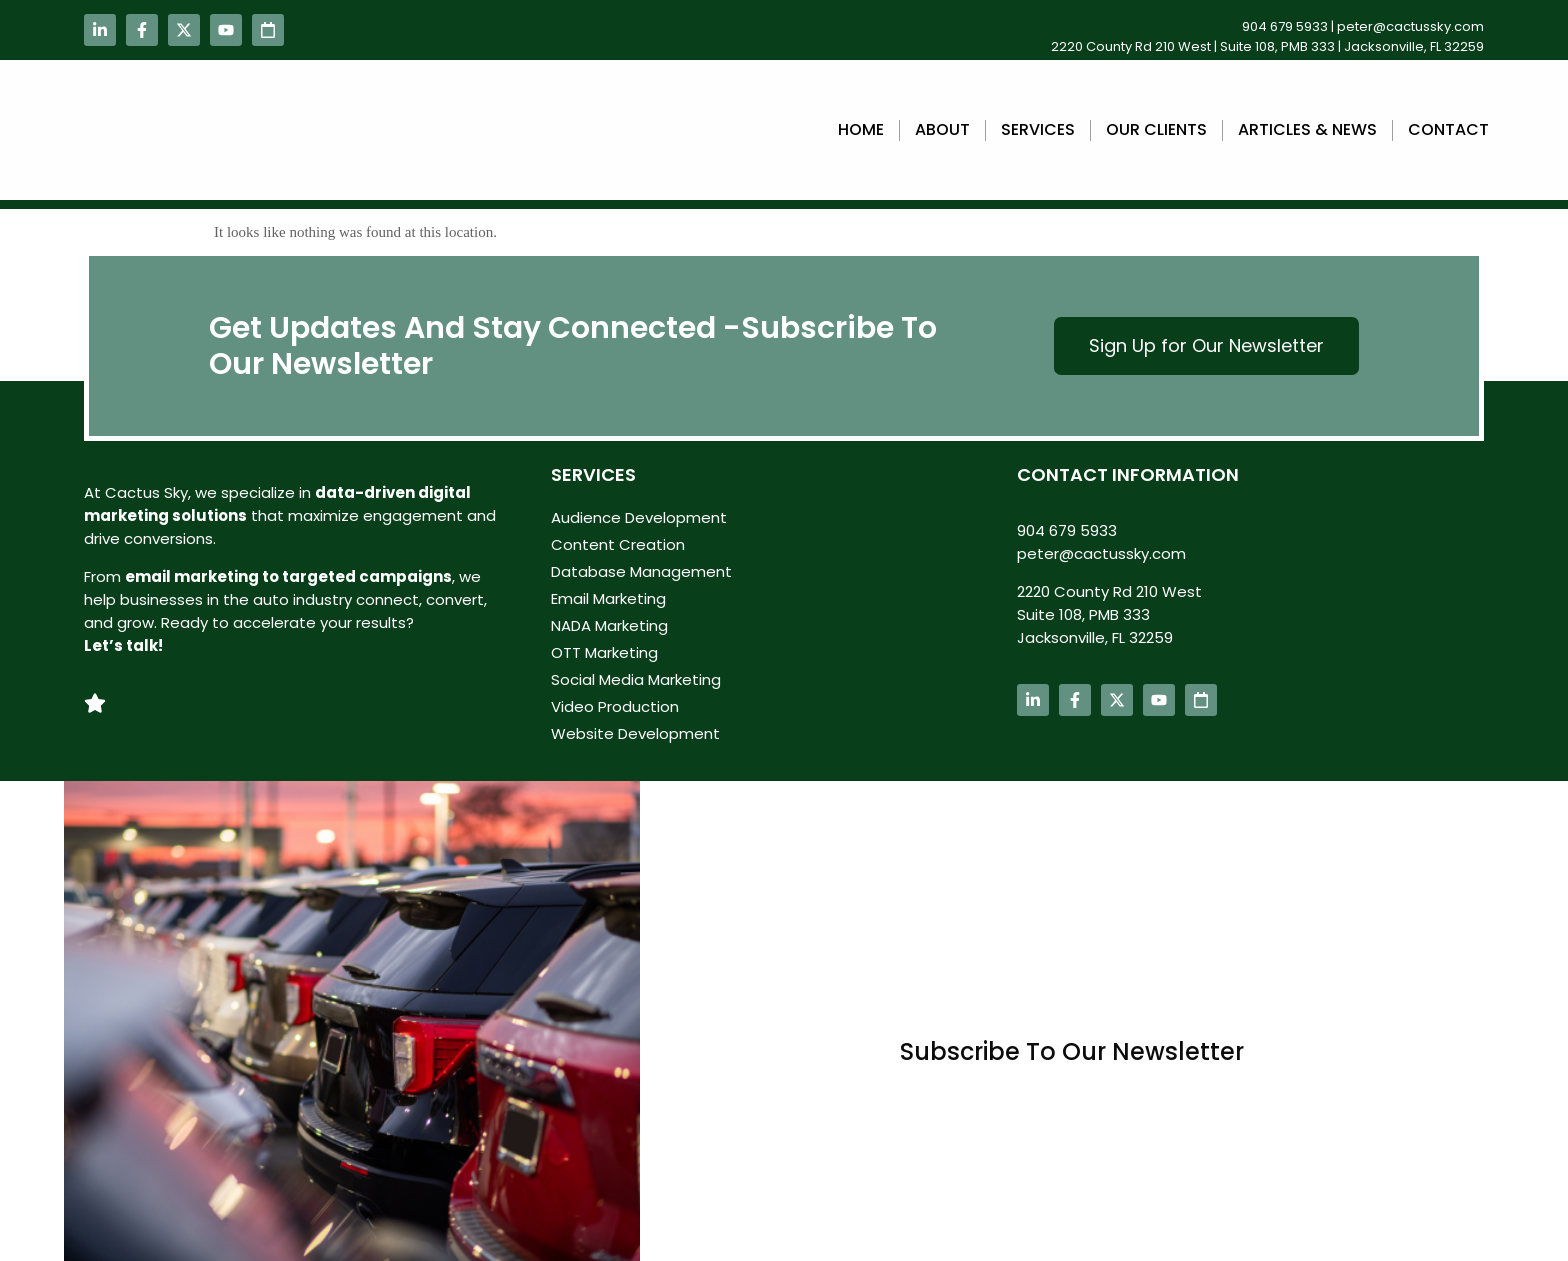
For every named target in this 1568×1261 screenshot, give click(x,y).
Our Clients (1156, 129)
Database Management (641, 571)
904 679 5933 (1285, 26)
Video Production (615, 706)
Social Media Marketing (636, 679)
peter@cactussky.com (1410, 26)
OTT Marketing (604, 652)
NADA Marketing (609, 625)
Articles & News (1307, 129)
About (942, 129)
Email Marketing (608, 598)
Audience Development (639, 517)
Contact (1448, 129)
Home (861, 129)
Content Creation (618, 544)
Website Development (635, 733)
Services (1038, 129)
